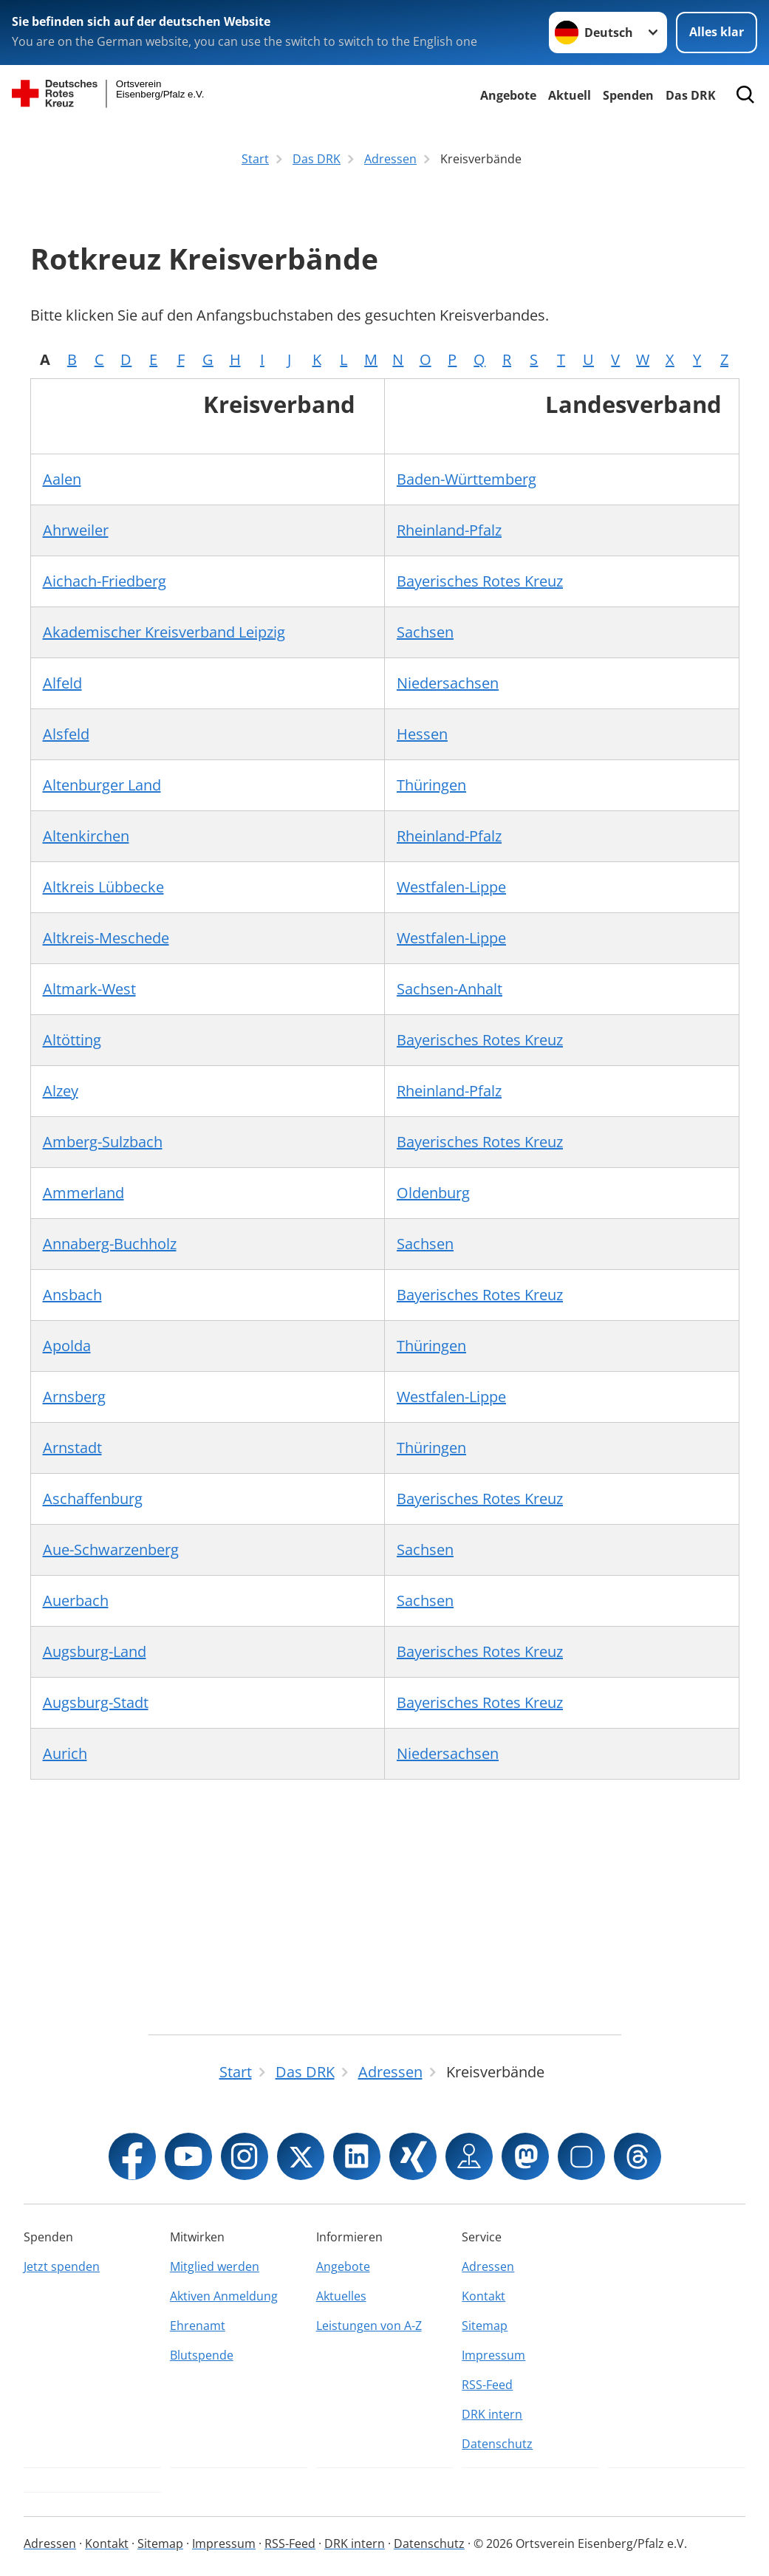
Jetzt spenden (62, 2266)
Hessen (422, 734)
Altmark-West (89, 989)
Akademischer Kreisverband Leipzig (164, 632)
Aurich (65, 1753)
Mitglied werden (214, 2266)
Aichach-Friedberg (104, 581)
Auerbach (76, 1600)
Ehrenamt (197, 2325)
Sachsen (425, 632)
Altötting (72, 1040)
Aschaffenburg (93, 1499)
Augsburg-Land (94, 1651)
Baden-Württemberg (466, 479)
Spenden (628, 95)
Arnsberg (74, 1397)
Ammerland (83, 1193)
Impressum (493, 2355)
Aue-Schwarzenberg (111, 1549)
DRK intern (492, 2414)
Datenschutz (497, 2444)
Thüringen (431, 785)
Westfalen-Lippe (451, 887)
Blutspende (201, 2355)
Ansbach (72, 1295)
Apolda (67, 1346)
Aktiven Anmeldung (224, 2296)
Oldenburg (433, 1193)
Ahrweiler (76, 530)
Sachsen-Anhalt (449, 989)
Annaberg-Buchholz (110, 1244)
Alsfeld (66, 734)
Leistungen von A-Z (369, 2325)
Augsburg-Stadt (95, 1702)
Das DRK (691, 95)
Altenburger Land (102, 785)
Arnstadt (72, 1448)
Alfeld (62, 683)
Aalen (62, 479)
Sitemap (484, 2325)
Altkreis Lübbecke (103, 887)
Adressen (488, 2266)
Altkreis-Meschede (106, 938)
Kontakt (483, 2296)
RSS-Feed (487, 2385)
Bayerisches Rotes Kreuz (480, 581)
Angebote (508, 95)
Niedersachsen (448, 683)
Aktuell (569, 95)
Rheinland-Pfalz (449, 530)
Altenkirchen (86, 836)
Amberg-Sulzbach (103, 1142)
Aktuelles (341, 2296)
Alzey (60, 1091)
